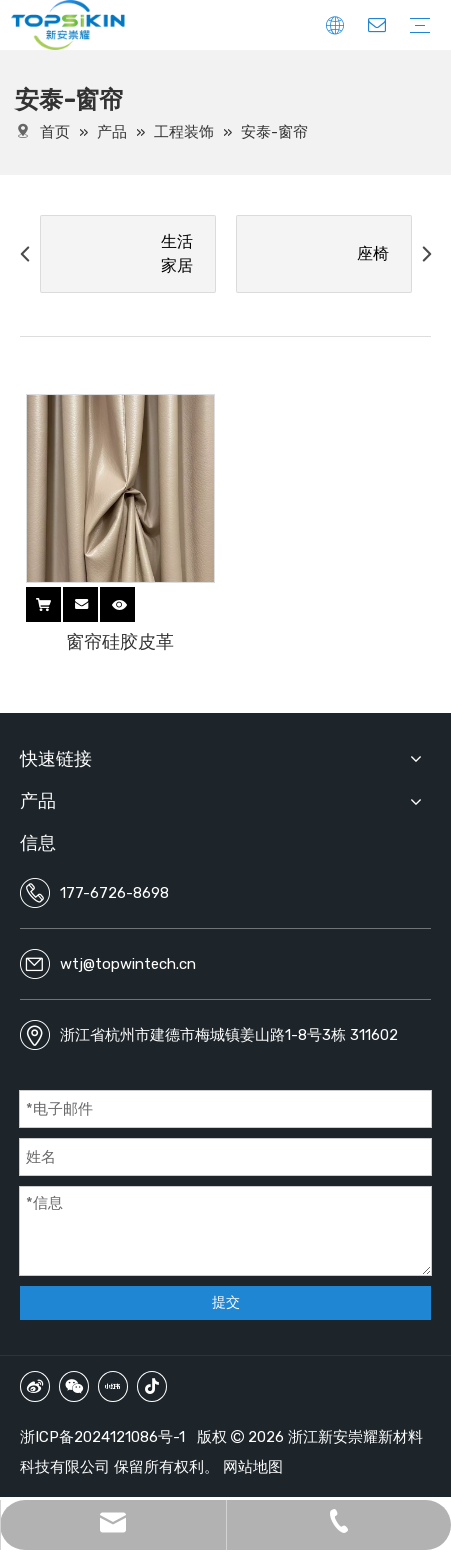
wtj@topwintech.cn (128, 964)
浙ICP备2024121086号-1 (102, 1437)
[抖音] (152, 1386)
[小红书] (113, 1386)
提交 (226, 1302)
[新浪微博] (35, 1386)
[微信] (74, 1386)
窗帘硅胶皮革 (120, 642)
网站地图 (253, 1467)
